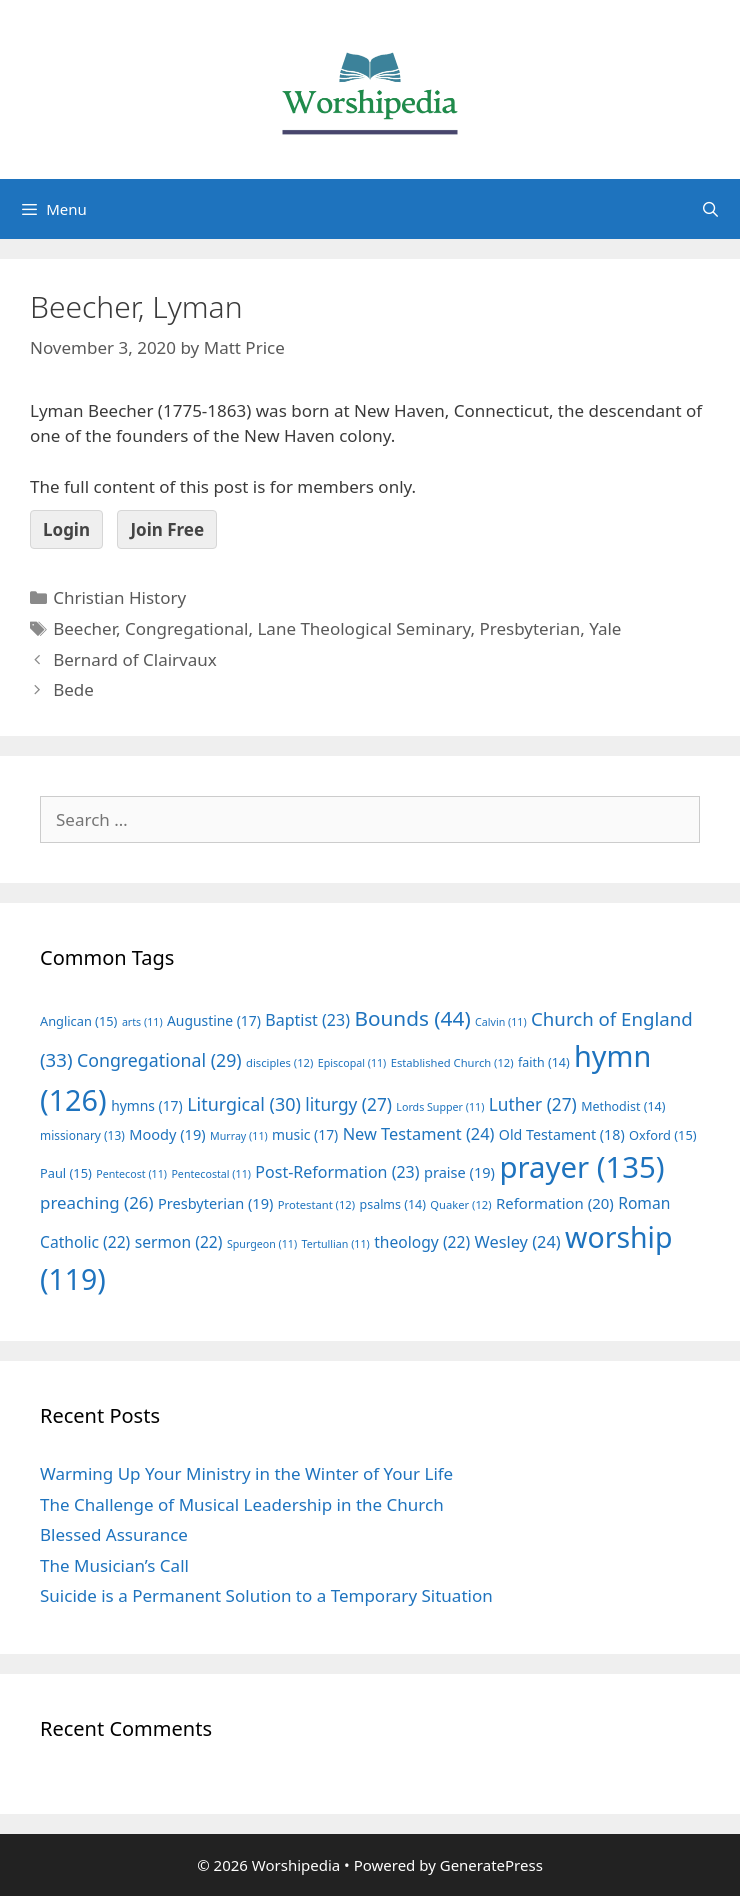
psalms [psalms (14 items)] (393, 1204)
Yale (605, 628)
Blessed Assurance (114, 1534)
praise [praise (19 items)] (459, 1172)
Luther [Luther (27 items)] (533, 1104)
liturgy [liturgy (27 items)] (348, 1104)
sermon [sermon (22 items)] (179, 1242)
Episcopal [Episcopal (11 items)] (352, 1063)
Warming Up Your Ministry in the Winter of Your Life (246, 1473)
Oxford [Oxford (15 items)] (662, 1135)
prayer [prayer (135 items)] (581, 1167)
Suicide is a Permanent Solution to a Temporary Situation (266, 1595)
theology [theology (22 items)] (422, 1242)
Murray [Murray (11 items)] (239, 1136)
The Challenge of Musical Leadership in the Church (242, 1504)
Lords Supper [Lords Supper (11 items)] (440, 1107)
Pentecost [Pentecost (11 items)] (131, 1174)
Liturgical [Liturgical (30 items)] (244, 1104)
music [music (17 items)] (305, 1134)
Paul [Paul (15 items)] (66, 1173)
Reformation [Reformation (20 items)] (555, 1203)
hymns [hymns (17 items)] (147, 1105)
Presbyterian (529, 628)
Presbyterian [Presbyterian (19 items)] (215, 1203)
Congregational (187, 628)
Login (66, 529)
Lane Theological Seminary (363, 628)
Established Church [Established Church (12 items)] (452, 1062)
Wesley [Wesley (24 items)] (518, 1242)
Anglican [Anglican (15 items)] (78, 1021)
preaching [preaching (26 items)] (97, 1202)
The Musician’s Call (114, 1565)
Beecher (84, 628)
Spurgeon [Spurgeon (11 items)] (262, 1244)
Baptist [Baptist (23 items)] (307, 1020)
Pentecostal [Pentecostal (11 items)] (211, 1174)
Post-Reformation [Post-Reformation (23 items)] (337, 1172)
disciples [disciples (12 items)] (279, 1062)
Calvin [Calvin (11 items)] (501, 1022)
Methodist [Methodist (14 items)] (623, 1106)
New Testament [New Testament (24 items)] (419, 1134)
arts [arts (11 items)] (142, 1022)
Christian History (119, 597)
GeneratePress (491, 1865)
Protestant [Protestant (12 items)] (316, 1204)
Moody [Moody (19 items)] (167, 1134)
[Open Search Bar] (710, 209)
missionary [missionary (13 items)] (82, 1135)
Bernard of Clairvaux (135, 659)
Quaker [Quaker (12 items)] (460, 1204)
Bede (73, 689)
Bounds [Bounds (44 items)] (412, 1018)
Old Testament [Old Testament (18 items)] (562, 1134)
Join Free (167, 529)
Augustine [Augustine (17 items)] (214, 1020)
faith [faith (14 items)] (544, 1062)
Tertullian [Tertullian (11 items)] (336, 1244)
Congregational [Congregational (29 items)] (159, 1060)
